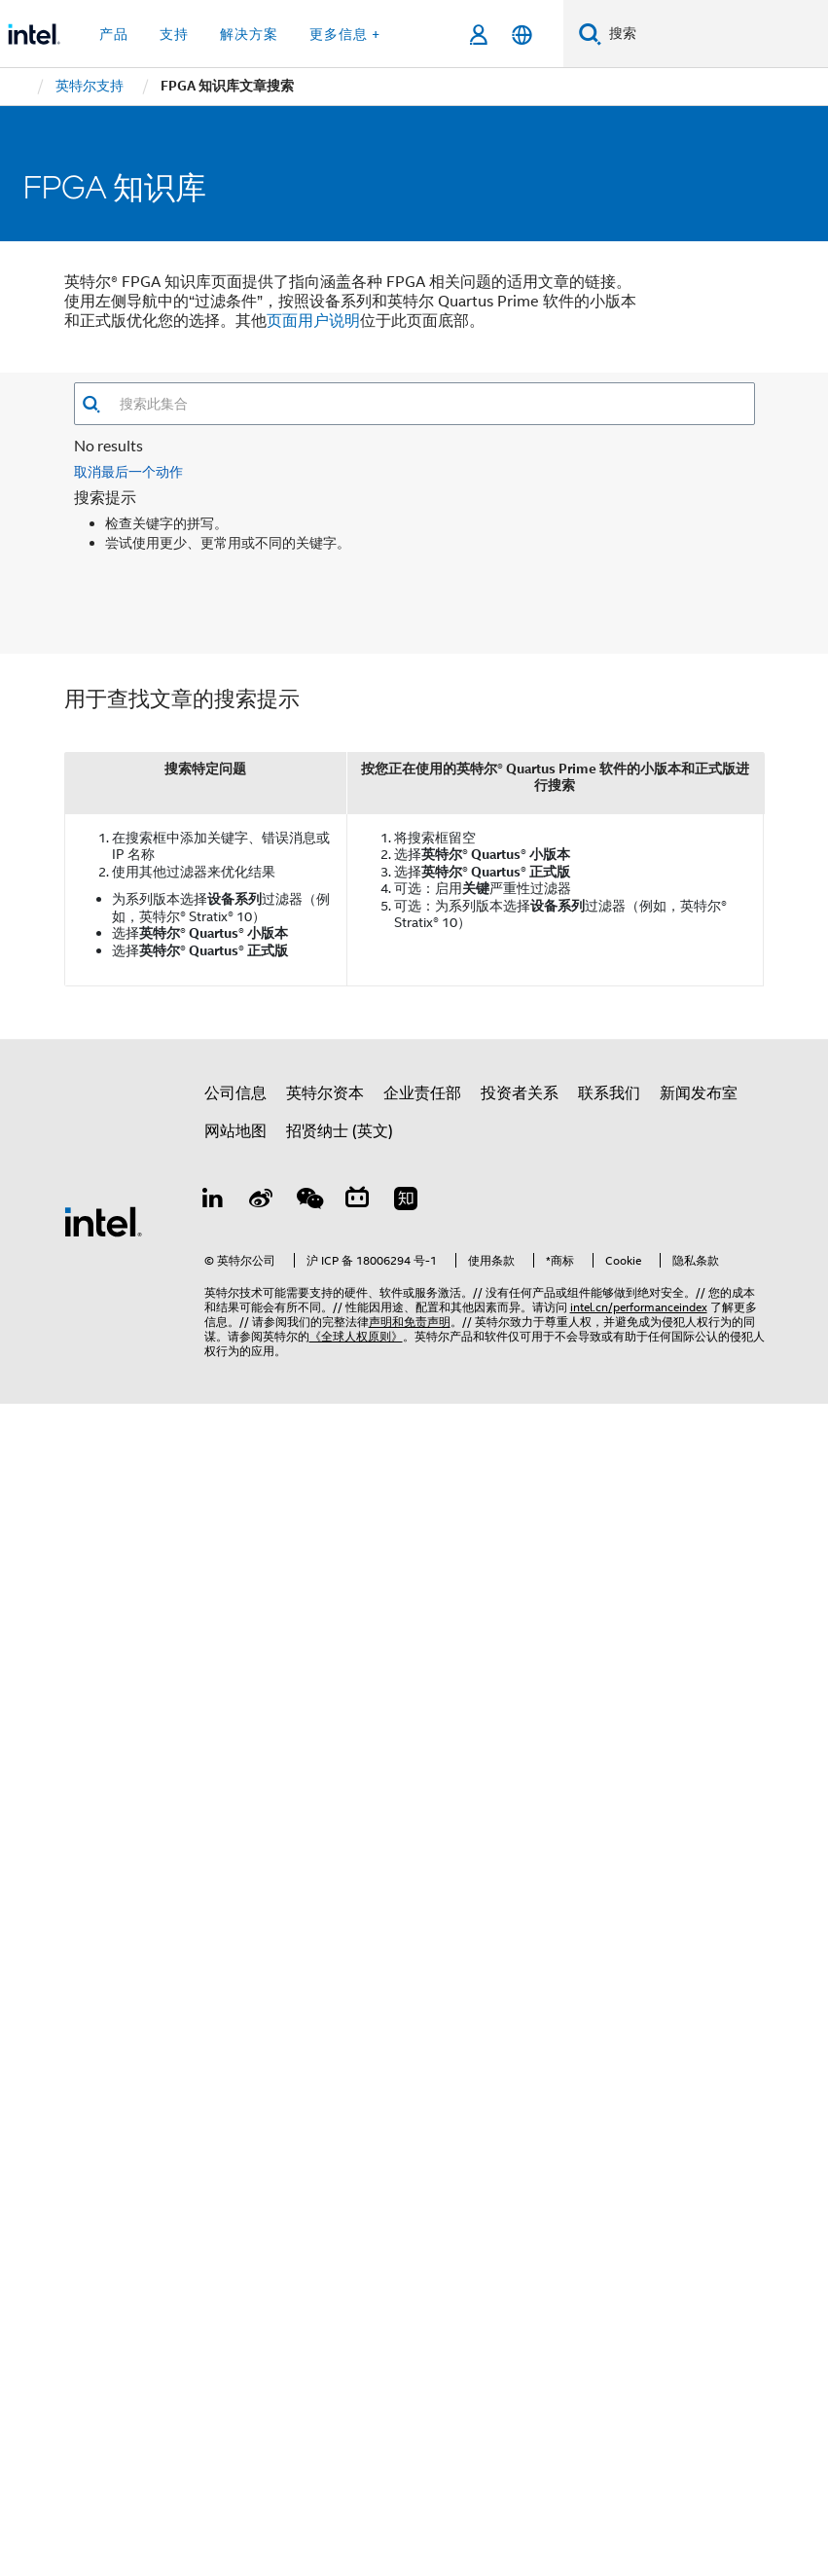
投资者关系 (519, 1093)
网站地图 (235, 1131)
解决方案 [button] (249, 34)
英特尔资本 (325, 1093)
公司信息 (235, 1093)
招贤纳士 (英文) (339, 1131)
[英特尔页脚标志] (103, 1221)
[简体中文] (522, 34)
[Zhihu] (405, 1201)
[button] (91, 404)
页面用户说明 (313, 321)
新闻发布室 (699, 1093)
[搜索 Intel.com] (714, 34)
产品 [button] (113, 34)
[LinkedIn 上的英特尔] (213, 1201)
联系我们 (609, 1093)
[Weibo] (260, 1201)
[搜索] (590, 33)
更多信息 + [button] (344, 34)
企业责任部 (422, 1093)
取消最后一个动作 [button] (128, 471)
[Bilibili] (357, 1201)
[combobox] (427, 403)
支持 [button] (174, 34)
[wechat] (309, 1201)
